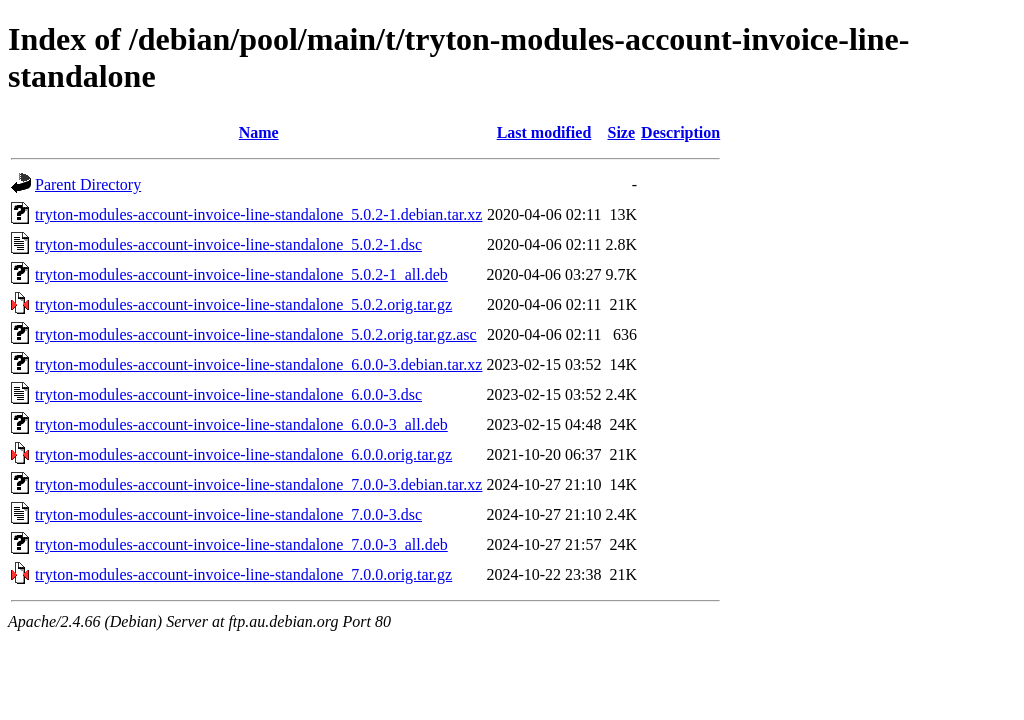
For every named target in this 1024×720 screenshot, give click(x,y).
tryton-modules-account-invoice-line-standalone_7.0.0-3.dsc (228, 514)
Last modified (544, 132)
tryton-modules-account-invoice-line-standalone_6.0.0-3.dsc (228, 394)
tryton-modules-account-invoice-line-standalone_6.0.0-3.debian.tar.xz (258, 364)
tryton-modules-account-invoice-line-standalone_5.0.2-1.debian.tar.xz (258, 214)
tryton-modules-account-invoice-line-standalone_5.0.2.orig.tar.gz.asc (256, 334)
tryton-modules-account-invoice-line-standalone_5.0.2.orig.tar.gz (243, 304)
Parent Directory (88, 184)
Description (680, 132)
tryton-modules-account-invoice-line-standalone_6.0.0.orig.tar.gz (243, 454)
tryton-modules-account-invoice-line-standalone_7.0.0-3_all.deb (241, 544)
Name (259, 132)
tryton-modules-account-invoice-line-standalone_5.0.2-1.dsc (228, 244)
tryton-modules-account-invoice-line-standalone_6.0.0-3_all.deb (241, 424)
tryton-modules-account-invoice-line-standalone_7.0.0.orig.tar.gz (243, 574)
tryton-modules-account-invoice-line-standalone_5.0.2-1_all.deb (241, 274)
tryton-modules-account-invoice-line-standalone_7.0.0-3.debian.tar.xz (258, 484)
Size (622, 132)
